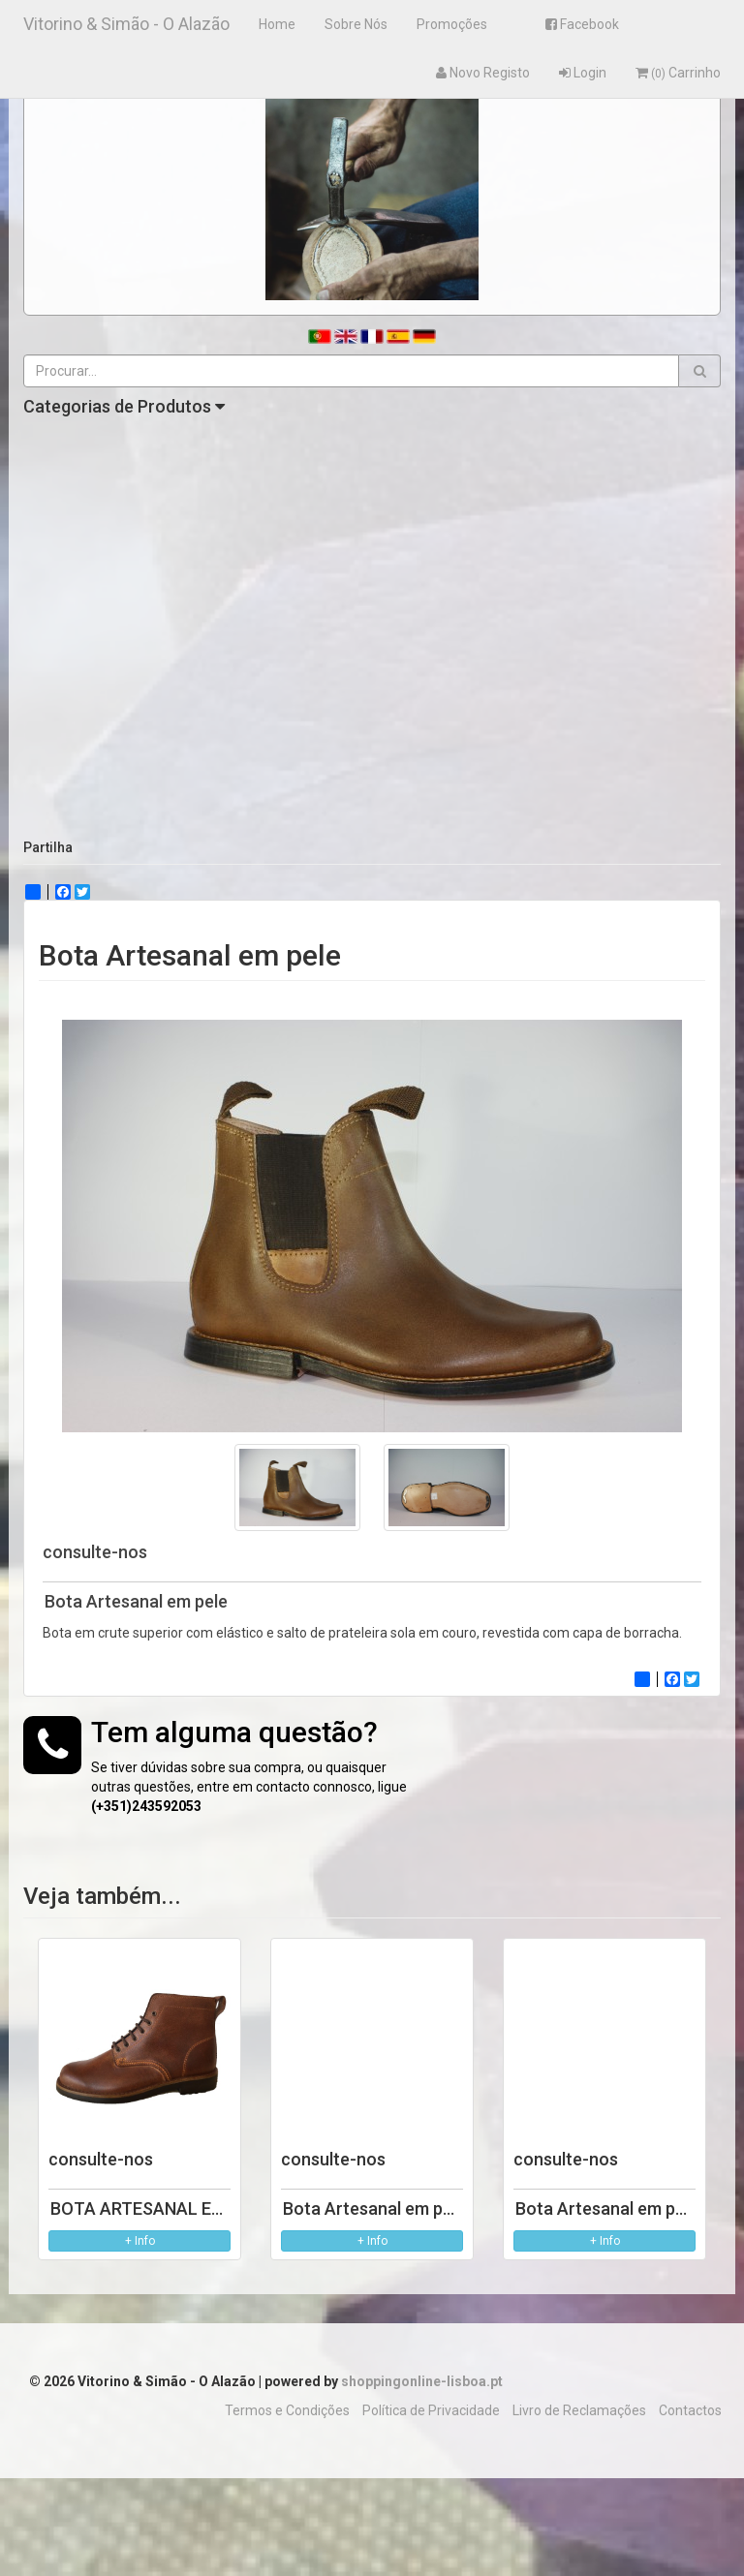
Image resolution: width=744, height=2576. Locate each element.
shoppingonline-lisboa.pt (422, 2381)
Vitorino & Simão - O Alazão (126, 24)
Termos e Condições (287, 2410)
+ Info (140, 2241)
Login (582, 72)
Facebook (582, 24)
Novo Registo (483, 72)
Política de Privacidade (431, 2410)
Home (277, 24)
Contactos (690, 2410)
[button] (700, 370)
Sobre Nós (356, 24)
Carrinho (678, 72)
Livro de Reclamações (579, 2410)
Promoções (452, 24)
